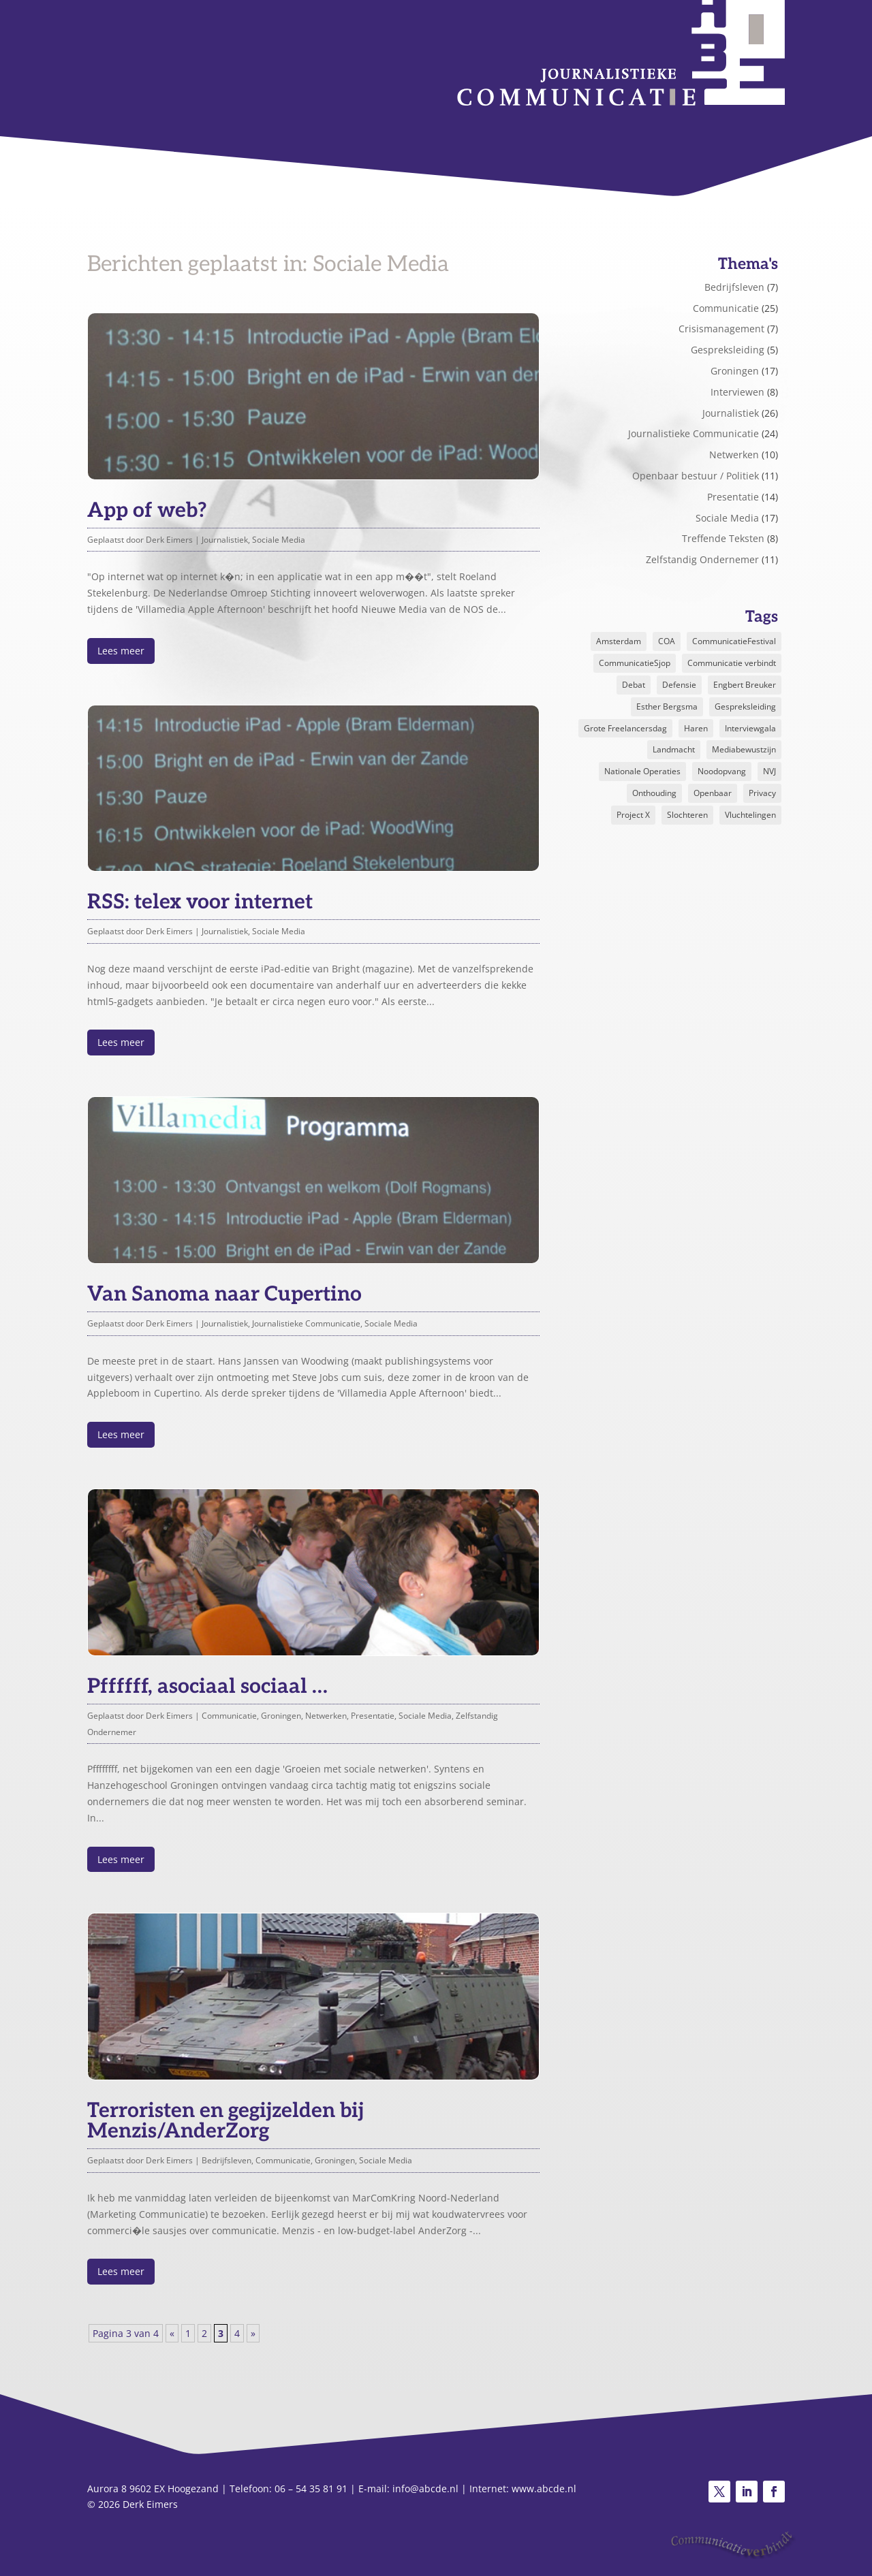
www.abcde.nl (544, 2488)
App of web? (147, 510)
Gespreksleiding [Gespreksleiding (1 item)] (745, 706)
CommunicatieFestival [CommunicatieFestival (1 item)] (734, 641)
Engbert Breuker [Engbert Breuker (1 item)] (744, 684)
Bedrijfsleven (226, 2160)
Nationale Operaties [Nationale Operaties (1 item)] (642, 771)
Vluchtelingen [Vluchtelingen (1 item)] (750, 815)
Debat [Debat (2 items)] (633, 684)
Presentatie (372, 1715)
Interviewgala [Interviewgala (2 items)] (750, 728)
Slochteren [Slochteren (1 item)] (687, 815)
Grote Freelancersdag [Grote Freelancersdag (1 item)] (625, 728)
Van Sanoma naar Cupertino (224, 1294)
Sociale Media (278, 539)
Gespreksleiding (727, 349)
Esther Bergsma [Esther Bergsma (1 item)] (667, 706)
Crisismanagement (721, 328)
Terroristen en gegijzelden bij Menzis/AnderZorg (225, 2121)
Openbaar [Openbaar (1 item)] (713, 793)
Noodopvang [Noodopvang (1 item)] (722, 771)
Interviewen (737, 391)
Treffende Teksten (723, 538)
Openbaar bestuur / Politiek (695, 475)
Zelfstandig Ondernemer (702, 559)
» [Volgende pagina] (253, 2333)
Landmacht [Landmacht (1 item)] (674, 749)
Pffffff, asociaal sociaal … (207, 1686)
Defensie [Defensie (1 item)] (679, 684)
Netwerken (326, 1715)
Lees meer (120, 650)
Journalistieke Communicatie (306, 1323)
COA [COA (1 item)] (666, 641)
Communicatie (229, 1715)
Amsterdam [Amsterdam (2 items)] (618, 641)
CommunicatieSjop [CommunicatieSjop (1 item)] (634, 663)
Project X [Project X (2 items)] (633, 815)
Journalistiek (225, 539)
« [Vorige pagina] (172, 2333)
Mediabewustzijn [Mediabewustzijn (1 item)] (744, 749)
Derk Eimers (169, 539)
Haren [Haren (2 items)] (696, 728)
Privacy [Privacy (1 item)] (762, 793)
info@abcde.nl (425, 2488)
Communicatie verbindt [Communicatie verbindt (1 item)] (731, 663)
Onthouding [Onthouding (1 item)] (654, 793)
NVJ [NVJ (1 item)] (769, 771)
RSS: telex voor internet (200, 902)
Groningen (281, 1715)
